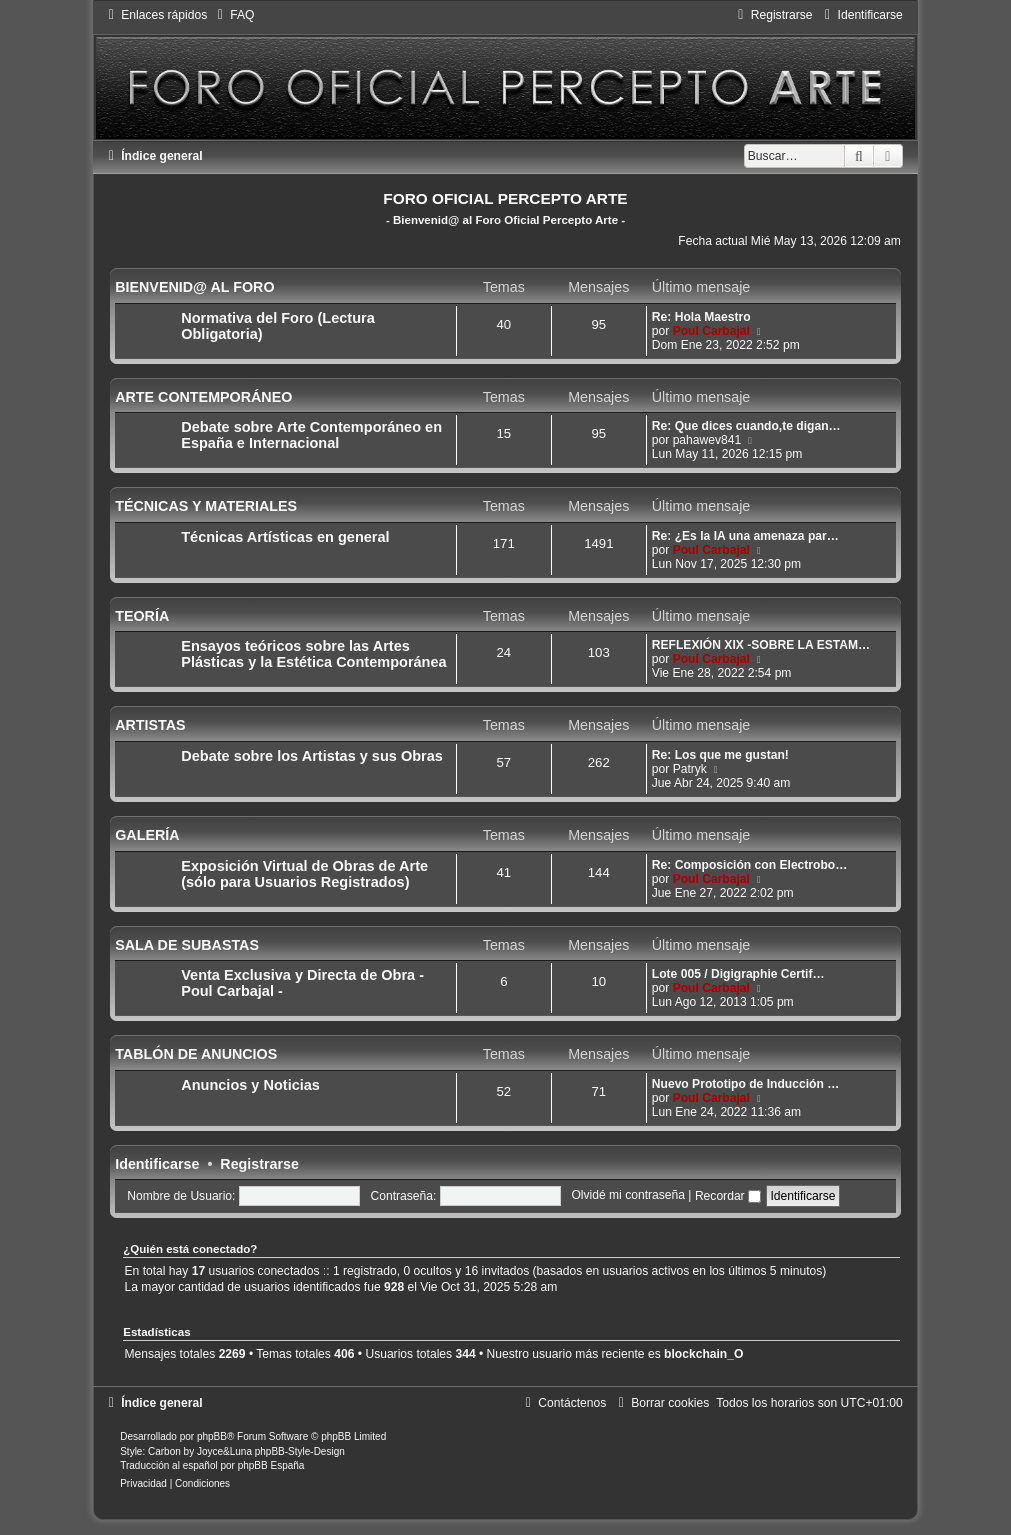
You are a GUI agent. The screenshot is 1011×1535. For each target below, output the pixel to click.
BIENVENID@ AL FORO (194, 287)
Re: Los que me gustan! (720, 755)
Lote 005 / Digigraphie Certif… (738, 974)
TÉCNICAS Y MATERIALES (206, 506)
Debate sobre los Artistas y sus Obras (312, 756)
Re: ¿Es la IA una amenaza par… (745, 536)
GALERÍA (147, 835)
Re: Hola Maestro (701, 317)
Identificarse (157, 1164)
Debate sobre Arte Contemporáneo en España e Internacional (311, 435)
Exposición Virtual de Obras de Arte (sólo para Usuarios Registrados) (304, 874)
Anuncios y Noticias (250, 1085)
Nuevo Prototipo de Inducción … (745, 1084)
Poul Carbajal (711, 331)
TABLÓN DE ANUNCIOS (196, 1054)
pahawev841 (707, 440)
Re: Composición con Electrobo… (750, 865)
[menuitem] (233, 15)
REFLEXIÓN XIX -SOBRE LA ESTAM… (761, 645)
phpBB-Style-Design (300, 1451)
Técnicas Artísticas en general (285, 537)
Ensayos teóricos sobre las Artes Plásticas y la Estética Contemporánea (313, 654)
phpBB (212, 1436)
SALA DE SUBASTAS (187, 945)
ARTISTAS (150, 725)
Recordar (728, 1196)
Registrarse (259, 1164)
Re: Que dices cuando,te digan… (746, 426)
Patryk (690, 769)
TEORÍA (142, 616)
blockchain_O (703, 1354)
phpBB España (271, 1465)
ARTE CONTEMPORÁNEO (203, 397)
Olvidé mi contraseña (628, 1196)
